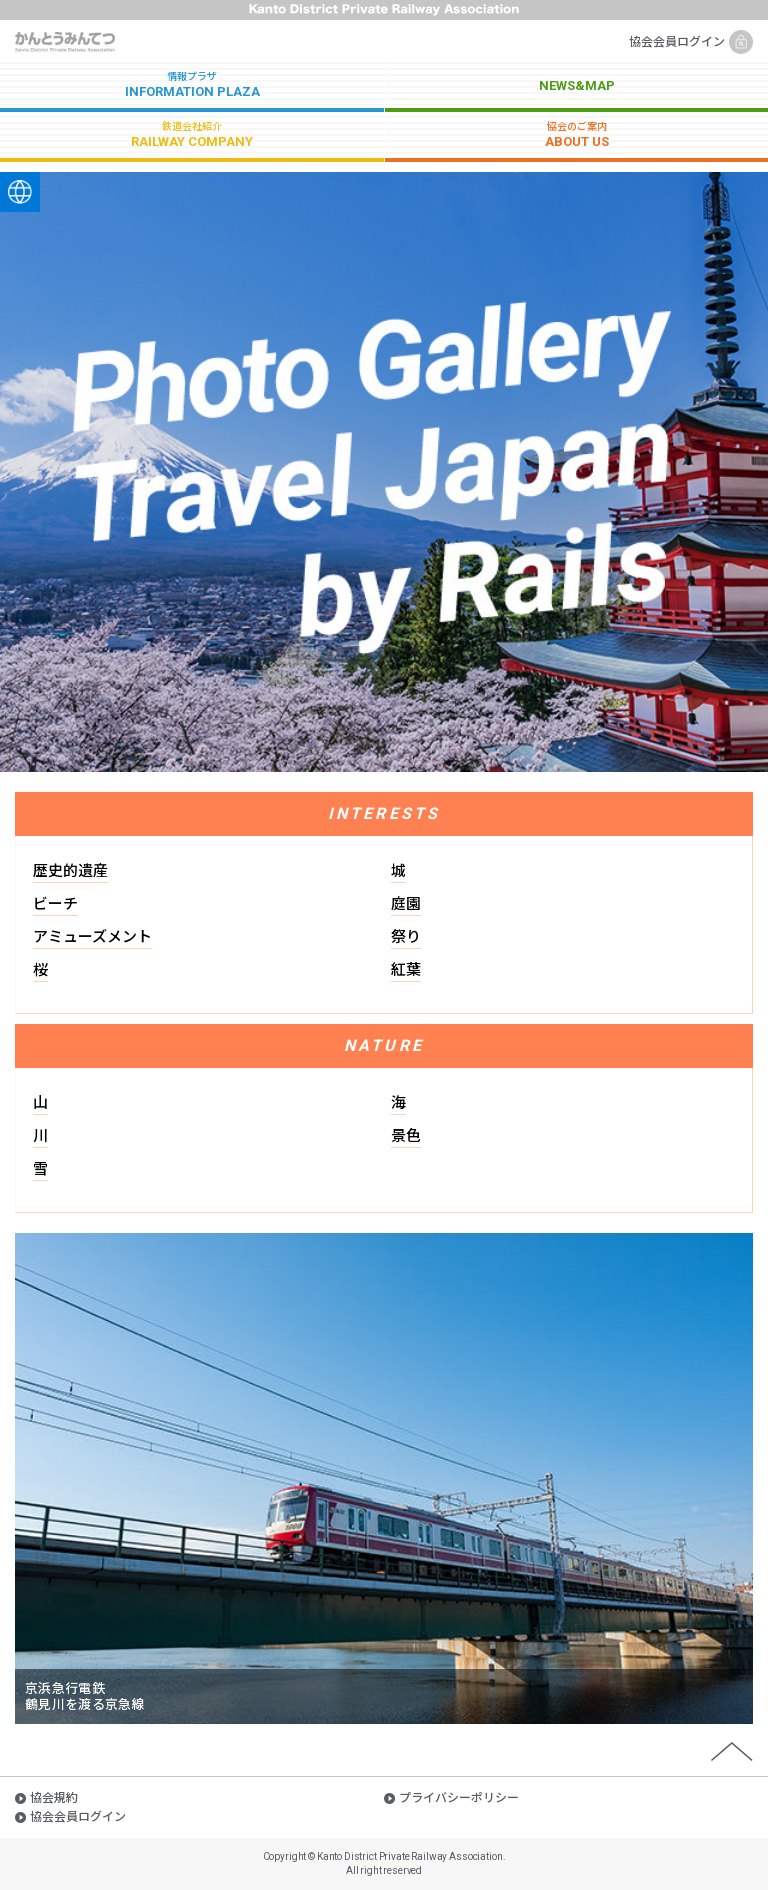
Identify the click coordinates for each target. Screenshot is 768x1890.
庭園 (406, 904)
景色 (406, 1136)
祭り (406, 937)
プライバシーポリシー (459, 1798)
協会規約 (54, 1798)
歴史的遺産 (70, 871)
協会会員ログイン (677, 41)
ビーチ (55, 904)
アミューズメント (92, 937)
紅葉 (406, 970)
